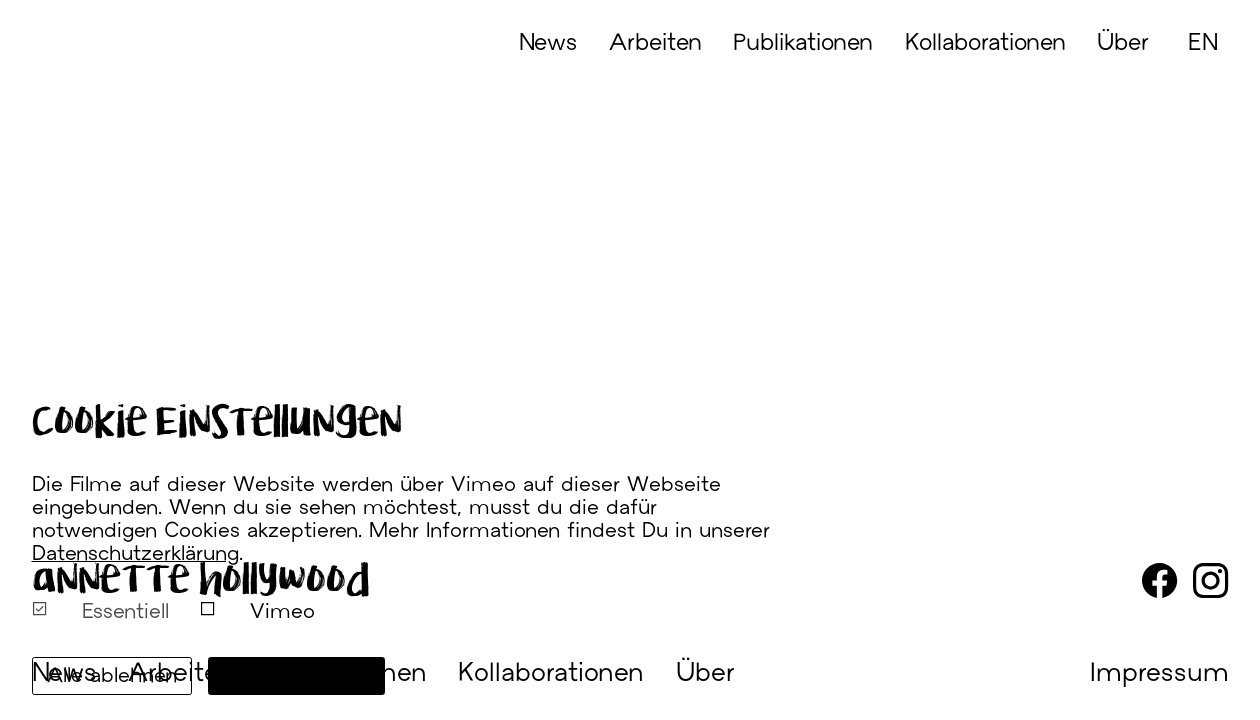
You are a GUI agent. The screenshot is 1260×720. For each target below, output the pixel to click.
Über (1123, 44)
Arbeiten (655, 44)
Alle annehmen (297, 677)
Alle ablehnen (112, 677)
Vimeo (257, 611)
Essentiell (100, 611)
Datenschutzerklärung (135, 555)
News (548, 44)
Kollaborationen (985, 44)
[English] (1205, 80)
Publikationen (803, 44)
